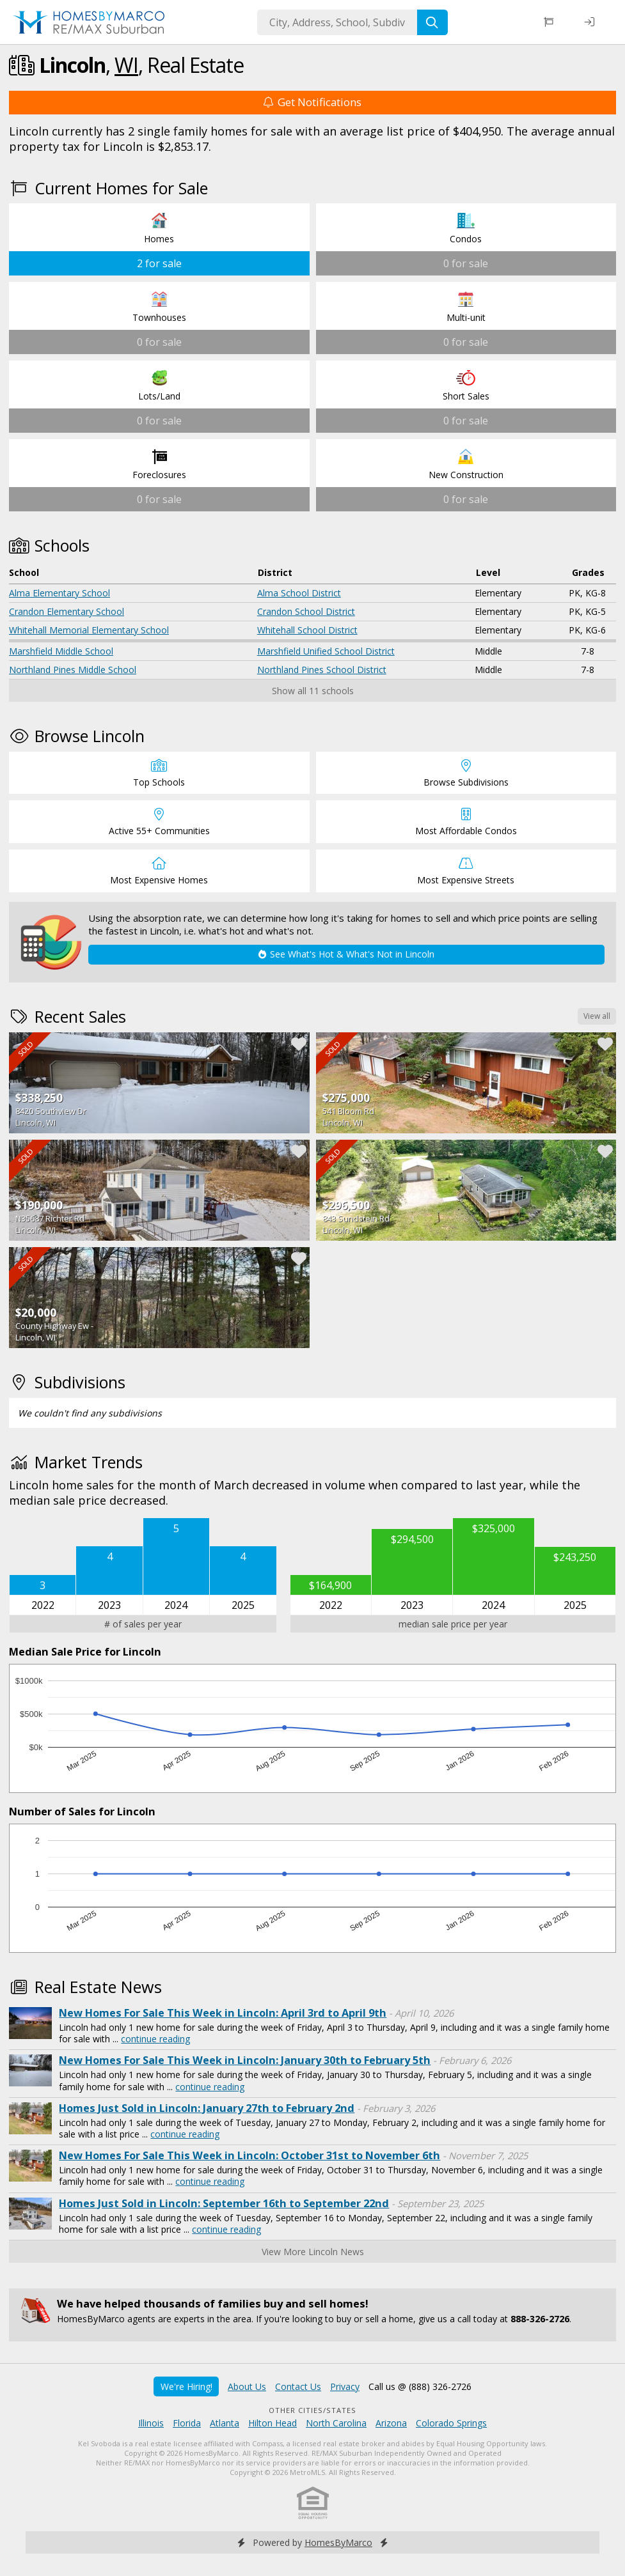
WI (126, 65)
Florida (187, 2423)
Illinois (151, 2423)
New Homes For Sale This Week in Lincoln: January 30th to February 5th (245, 2060)
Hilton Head (272, 2423)
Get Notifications (312, 102)
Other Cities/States (312, 2410)
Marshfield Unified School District (326, 651)
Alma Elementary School (59, 593)
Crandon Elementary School (66, 611)
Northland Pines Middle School (72, 669)
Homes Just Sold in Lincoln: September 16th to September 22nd (224, 2203)
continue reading (155, 2039)
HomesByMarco (338, 2542)
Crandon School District (306, 611)
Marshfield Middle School (61, 651)
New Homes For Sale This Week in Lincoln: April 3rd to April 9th (222, 2013)
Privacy (345, 2386)
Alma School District (299, 593)
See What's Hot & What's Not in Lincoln (346, 954)
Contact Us (298, 2386)
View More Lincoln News (313, 2252)
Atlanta (224, 2423)
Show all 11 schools (313, 691)
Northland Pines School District (321, 669)
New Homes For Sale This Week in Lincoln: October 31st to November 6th (249, 2155)
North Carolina (336, 2423)
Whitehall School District (307, 630)
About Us (247, 2386)
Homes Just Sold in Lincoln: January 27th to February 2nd (206, 2108)
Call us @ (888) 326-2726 (419, 2386)
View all (596, 1016)
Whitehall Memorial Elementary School (89, 630)
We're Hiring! (186, 2386)
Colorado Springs (451, 2423)
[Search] (432, 22)
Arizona (391, 2423)
